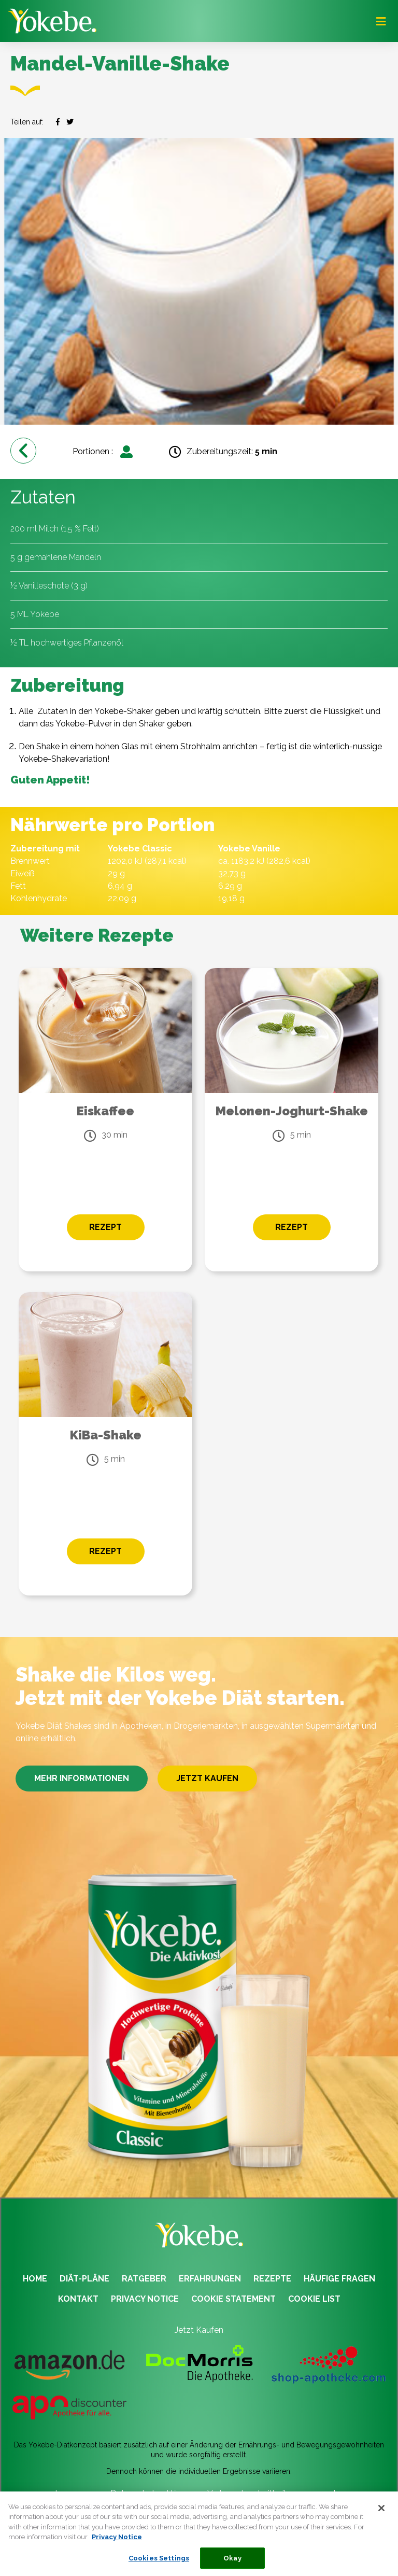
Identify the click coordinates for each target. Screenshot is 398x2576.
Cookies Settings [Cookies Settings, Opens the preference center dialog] (159, 2565)
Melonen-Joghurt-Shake (292, 1110)
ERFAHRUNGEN (210, 2279)
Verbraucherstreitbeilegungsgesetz (274, 2493)
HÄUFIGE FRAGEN (339, 2279)
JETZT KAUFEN (207, 1778)
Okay (232, 2565)
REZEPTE (272, 2279)
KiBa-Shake (105, 1435)
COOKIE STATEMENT (233, 2299)
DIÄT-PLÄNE (84, 2279)
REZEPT (105, 1227)
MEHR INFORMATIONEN (81, 1778)
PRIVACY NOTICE (145, 2299)
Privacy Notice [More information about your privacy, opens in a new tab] (117, 2543)
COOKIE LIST (314, 2299)
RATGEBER (144, 2279)
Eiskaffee (105, 1110)
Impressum (76, 2493)
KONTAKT (78, 2299)
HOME (35, 2279)
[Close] (381, 2514)
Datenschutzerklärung (152, 2493)
